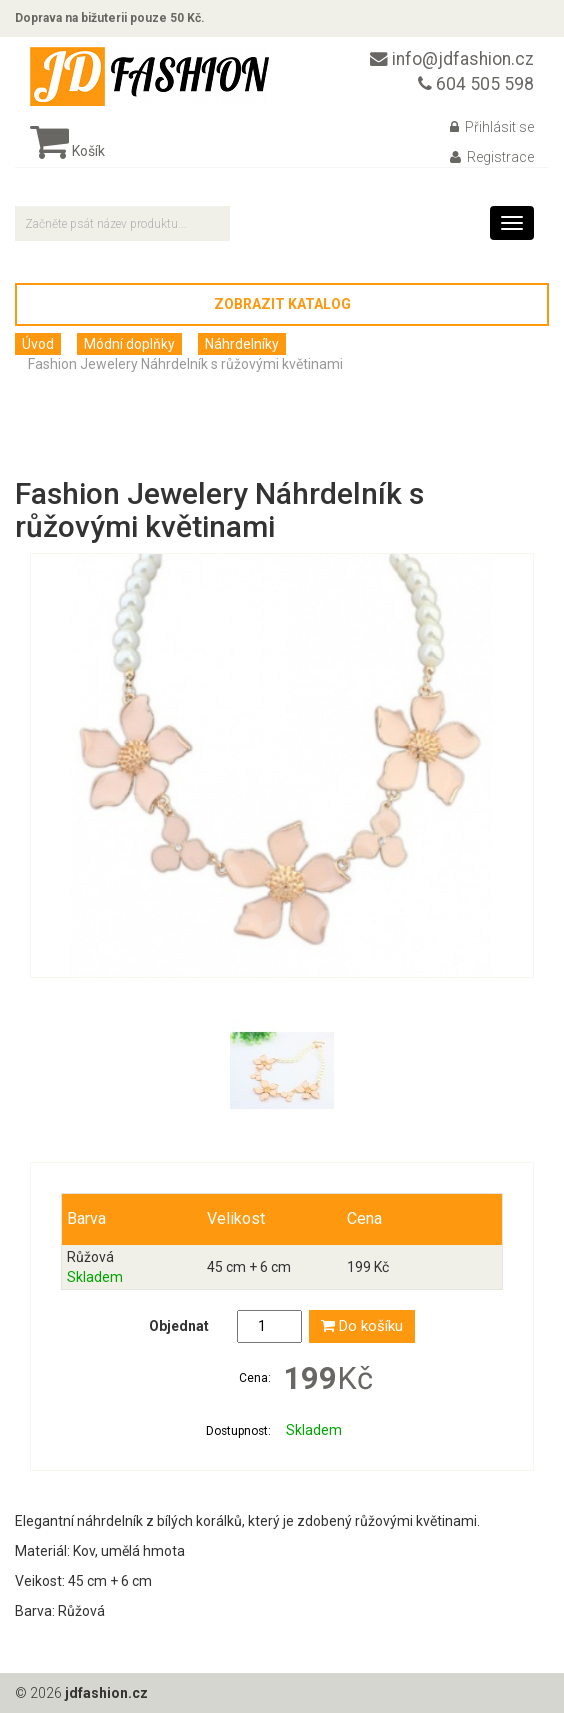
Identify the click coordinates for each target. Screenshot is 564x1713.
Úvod (38, 344)
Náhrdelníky (242, 344)
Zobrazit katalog (282, 304)
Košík (67, 151)
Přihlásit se (492, 127)
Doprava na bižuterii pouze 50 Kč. (110, 18)
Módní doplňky (129, 344)
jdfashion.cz (106, 1693)
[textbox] (122, 223)
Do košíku (362, 1326)
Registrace (492, 157)
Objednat (179, 1326)
